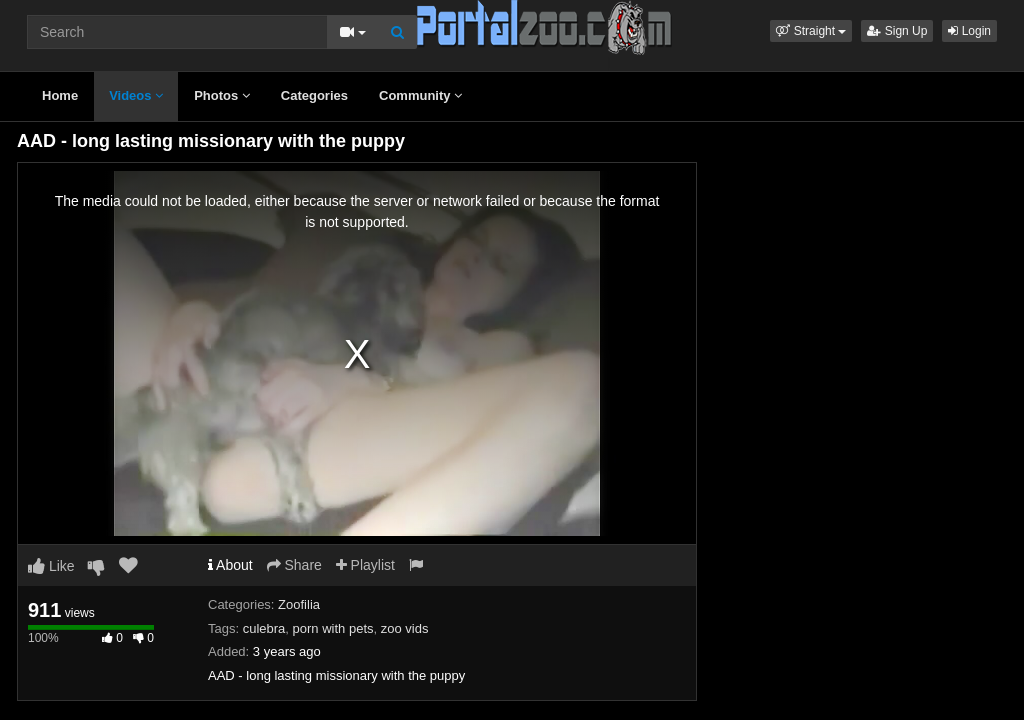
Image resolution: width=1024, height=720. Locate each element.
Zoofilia (299, 604)
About (230, 565)
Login (969, 31)
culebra (264, 628)
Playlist (365, 565)
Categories (314, 95)
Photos (222, 95)
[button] (811, 31)
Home (60, 95)
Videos (136, 95)
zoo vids (405, 628)
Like (51, 566)
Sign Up (897, 31)
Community (420, 95)
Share (294, 565)
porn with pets (333, 628)
